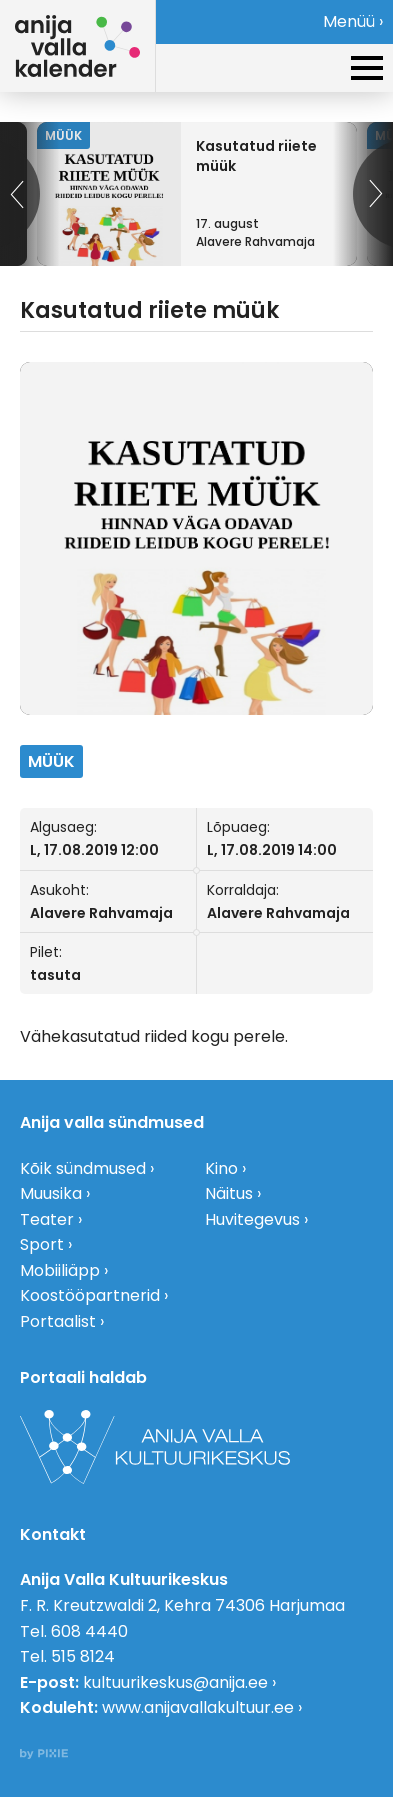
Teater (47, 1219)
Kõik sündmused (83, 1168)
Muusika (51, 1193)
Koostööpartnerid (90, 1295)
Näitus (229, 1193)
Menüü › (353, 21)
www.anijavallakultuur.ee (198, 1707)
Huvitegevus (252, 1219)
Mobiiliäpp (60, 1270)
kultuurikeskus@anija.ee (175, 1682)
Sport (42, 1244)
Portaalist (58, 1321)
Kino (221, 1168)
